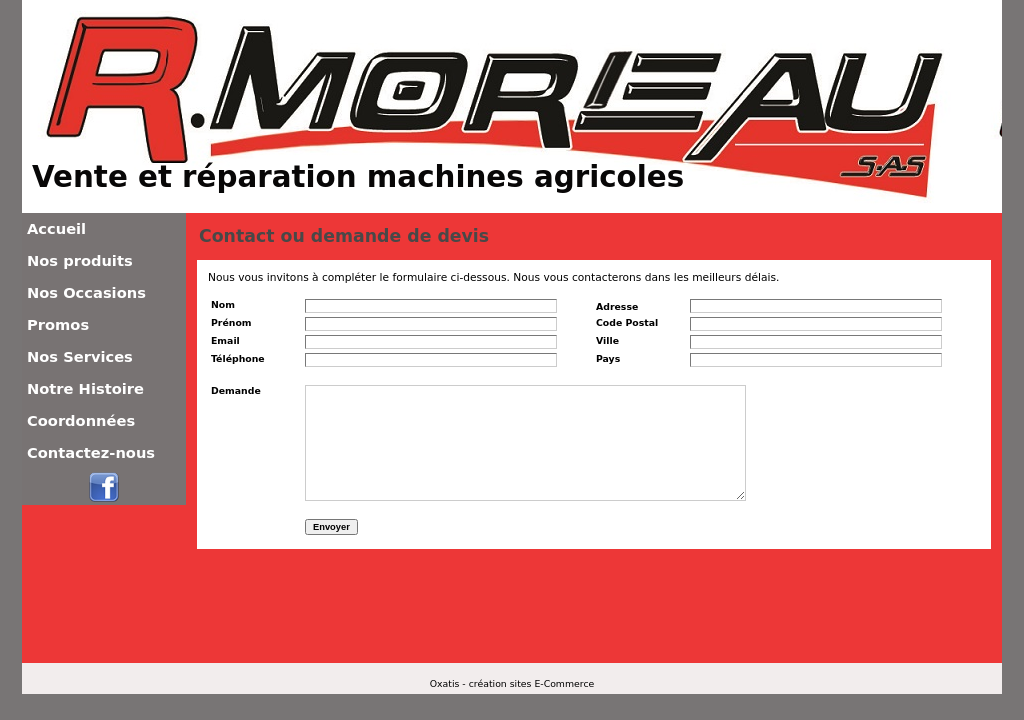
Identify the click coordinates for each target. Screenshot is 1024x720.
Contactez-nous (91, 452)
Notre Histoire (85, 388)
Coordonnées (81, 420)
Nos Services (80, 356)
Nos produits (80, 260)
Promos (58, 324)
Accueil (56, 228)
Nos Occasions (86, 292)
